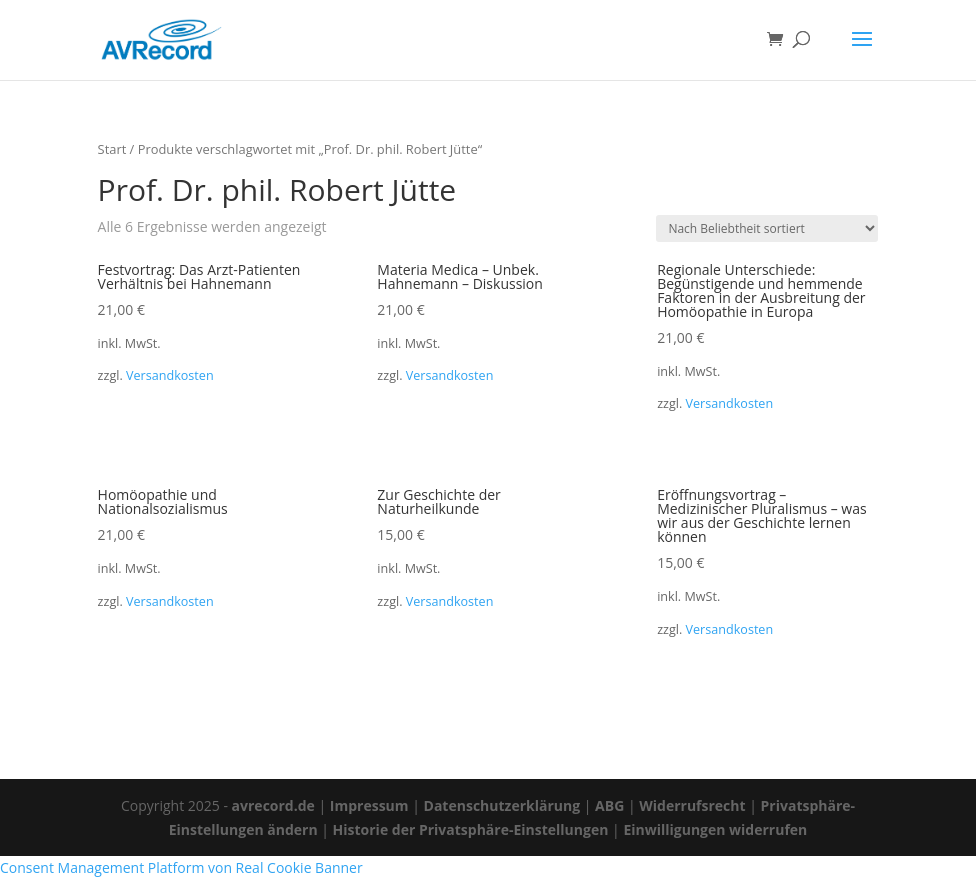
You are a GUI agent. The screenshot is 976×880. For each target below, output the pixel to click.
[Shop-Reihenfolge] (767, 228)
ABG (609, 805)
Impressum (369, 805)
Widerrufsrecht (692, 805)
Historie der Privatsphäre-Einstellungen (471, 829)
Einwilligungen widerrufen (715, 829)
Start (112, 149)
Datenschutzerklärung (502, 805)
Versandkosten (170, 375)
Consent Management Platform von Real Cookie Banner (181, 867)
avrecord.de (273, 805)
